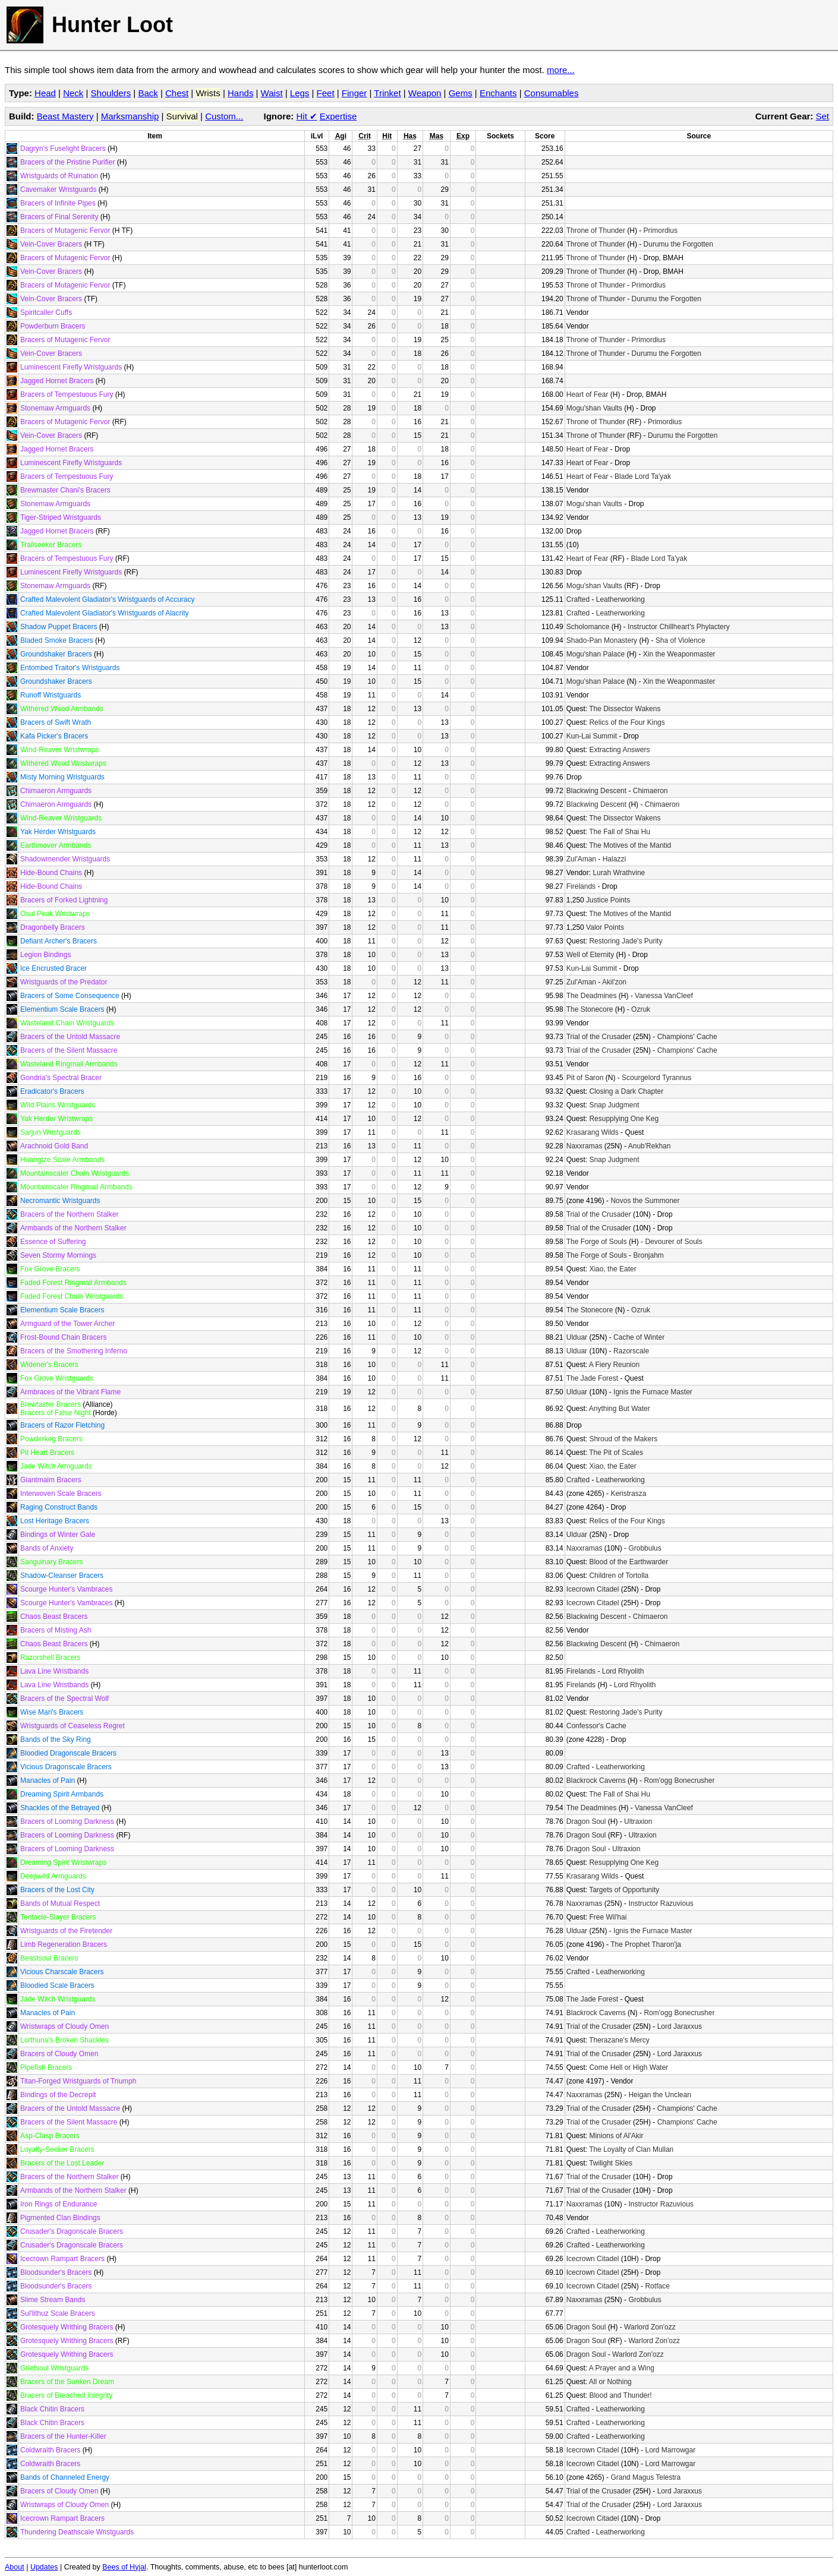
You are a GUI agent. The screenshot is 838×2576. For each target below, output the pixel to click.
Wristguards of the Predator (64, 982)
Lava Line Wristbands (54, 1671)
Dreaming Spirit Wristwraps (63, 1862)
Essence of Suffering (53, 1242)
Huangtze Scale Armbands (62, 1160)
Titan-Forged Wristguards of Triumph (78, 2081)
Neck (73, 93)
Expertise (338, 116)
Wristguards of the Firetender (66, 1931)
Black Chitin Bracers (52, 2409)
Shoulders (111, 93)
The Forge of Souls (596, 1242)
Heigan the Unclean (659, 2095)
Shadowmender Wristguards (65, 859)
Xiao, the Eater (612, 1269)
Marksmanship (130, 116)
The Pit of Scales (616, 1452)
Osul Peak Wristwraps (55, 914)
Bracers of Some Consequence (69, 996)
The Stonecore (589, 1009)
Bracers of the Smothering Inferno (73, 1351)
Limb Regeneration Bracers (63, 1944)
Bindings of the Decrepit (58, 2095)
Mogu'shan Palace (595, 654)
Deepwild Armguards (53, 1876)
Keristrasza (628, 1493)
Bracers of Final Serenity (59, 217)
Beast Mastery (65, 116)
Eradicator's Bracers (52, 1091)
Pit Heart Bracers (47, 1452)
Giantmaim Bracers (50, 1480)
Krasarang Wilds (592, 1132)
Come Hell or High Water (628, 2067)
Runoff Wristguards (50, 695)
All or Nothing (610, 2382)
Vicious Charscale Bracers (62, 1972)
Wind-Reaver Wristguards (61, 818)
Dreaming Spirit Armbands (61, 1794)
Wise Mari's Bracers (51, 1712)
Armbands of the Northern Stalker (73, 1228)
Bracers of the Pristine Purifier (67, 162)
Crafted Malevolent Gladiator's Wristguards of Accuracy (107, 599)
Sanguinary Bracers (51, 1562)
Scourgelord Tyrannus (656, 1078)
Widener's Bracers (49, 1364)
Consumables (551, 93)
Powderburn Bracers (52, 326)
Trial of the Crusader (598, 1037)
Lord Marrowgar (670, 2450)
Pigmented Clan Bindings (60, 2218)
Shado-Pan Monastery (601, 640)
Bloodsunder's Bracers (56, 2272)
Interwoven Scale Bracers (61, 1493)
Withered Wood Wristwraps (63, 763)
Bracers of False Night (55, 1413)
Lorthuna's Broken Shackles (64, 2040)
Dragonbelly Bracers (52, 927)
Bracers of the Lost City (57, 1890)
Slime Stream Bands (52, 2300)
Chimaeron (650, 791)
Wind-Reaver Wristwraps (59, 750)
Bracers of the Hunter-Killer (63, 2436)
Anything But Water (619, 1408)
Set (822, 116)
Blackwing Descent (596, 791)
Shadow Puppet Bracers (58, 627)
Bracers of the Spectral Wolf (64, 1698)
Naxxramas (584, 1146)
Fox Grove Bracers (50, 1269)
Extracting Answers (619, 750)
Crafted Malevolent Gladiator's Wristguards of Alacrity (104, 613)
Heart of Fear (587, 394)
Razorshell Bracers (50, 1657)
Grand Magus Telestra (645, 2477)
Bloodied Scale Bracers (57, 1985)
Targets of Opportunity (624, 1890)
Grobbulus (644, 1548)
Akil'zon (614, 982)
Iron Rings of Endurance (58, 2204)
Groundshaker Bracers (56, 654)
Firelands (581, 886)
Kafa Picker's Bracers (54, 736)
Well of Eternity (590, 955)
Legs (300, 93)
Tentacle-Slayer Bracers (58, 1917)
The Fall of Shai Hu (619, 832)
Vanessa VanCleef (664, 996)
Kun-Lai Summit (591, 736)
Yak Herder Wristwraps (56, 1119)
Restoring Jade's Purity (625, 941)
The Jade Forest (592, 1378)
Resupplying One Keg (624, 1119)
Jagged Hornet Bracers (56, 381)
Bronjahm (648, 1255)
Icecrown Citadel (592, 1589)
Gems (460, 93)
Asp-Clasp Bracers (50, 2136)
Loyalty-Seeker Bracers (57, 2149)
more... (561, 70)
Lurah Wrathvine (619, 873)
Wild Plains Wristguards (57, 1105)
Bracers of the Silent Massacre (68, 1050)
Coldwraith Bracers (50, 2450)
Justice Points (608, 900)
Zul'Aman (581, 859)
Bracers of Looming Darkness (67, 1821)
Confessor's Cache (596, 1726)
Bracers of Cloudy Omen (59, 2054)
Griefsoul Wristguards (54, 2368)
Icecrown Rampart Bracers (62, 2259)
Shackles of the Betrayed (59, 1808)
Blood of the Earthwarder (628, 1562)
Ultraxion (638, 1821)
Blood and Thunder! (620, 2395)
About (14, 2567)
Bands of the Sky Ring (55, 1739)
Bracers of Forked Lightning (64, 900)
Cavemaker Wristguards (58, 189)
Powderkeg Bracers (51, 1439)
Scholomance (588, 627)
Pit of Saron (585, 1078)
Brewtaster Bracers (50, 1404)
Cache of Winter (638, 1337)
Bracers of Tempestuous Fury (67, 394)
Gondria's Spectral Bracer (61, 1078)
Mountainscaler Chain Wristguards (74, 1173)
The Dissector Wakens (624, 709)
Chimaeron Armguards (56, 791)
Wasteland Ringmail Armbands (69, 1064)
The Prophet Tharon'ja (645, 1944)
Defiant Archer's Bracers (58, 941)
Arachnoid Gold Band (54, 1146)
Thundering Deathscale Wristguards (77, 2532)
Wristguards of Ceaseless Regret (72, 1726)
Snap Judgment (614, 1105)
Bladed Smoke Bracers (56, 640)
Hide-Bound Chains (51, 873)
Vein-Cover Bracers (51, 244)
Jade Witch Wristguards (58, 1999)
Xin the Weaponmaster (679, 654)
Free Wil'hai (607, 1917)
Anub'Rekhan (649, 1146)
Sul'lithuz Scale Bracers (57, 2313)
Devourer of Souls (673, 1242)
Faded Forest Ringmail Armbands (73, 1282)
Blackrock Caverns (596, 1780)
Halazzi (614, 859)
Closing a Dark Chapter (626, 1091)
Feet (326, 93)
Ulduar (576, 1337)
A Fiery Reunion (614, 1364)
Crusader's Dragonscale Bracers (71, 2231)
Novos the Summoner (644, 1201)
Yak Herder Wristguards (58, 832)
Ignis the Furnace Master (652, 1392)
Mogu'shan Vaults (594, 408)
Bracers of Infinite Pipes (58, 203)
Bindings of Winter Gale (57, 1534)
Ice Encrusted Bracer (53, 968)
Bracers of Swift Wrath (55, 722)
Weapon (425, 93)
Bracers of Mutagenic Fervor (65, 230)
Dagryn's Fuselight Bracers (63, 148)
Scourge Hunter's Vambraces (66, 1589)
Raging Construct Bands (58, 1507)
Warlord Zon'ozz (650, 2327)
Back (147, 93)
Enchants (498, 93)
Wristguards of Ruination (59, 176)
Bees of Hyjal (124, 2567)
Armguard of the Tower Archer (67, 1323)
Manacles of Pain (47, 1780)
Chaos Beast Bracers (53, 1616)
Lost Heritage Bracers (54, 1521)
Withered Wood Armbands (61, 709)
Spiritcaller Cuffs (46, 312)
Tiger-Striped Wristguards (60, 517)
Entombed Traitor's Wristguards (69, 668)
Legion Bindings (45, 955)
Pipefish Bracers (46, 2067)
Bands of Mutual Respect (60, 1903)
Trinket (387, 93)
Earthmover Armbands (55, 845)
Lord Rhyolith (623, 1671)
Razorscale (631, 1351)
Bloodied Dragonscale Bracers (68, 1753)
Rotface (657, 2286)
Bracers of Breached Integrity (66, 2395)
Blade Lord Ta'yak (643, 476)
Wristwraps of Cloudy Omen (64, 2026)
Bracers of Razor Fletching (62, 1425)
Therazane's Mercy (619, 2040)
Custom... (224, 116)
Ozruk (640, 1009)
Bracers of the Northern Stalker (69, 1214)
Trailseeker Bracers (51, 545)
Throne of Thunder (595, 230)
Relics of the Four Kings (626, 722)
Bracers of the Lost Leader (62, 2163)
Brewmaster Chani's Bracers (65, 490)
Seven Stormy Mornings (58, 1255)
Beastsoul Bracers (49, 1958)
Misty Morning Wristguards (62, 777)
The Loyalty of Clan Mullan (631, 2149)
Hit (307, 116)
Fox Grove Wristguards (56, 1378)
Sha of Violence (680, 640)
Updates (44, 2567)
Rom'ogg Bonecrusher (679, 1780)
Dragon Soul (586, 1821)
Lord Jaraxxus (679, 2026)
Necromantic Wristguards (60, 1201)
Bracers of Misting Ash (55, 1630)
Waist (272, 93)
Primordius (661, 230)
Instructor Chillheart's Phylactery (679, 627)
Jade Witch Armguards (56, 1466)
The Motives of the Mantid (630, 845)
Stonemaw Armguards (55, 408)
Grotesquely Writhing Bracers (67, 2327)
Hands (240, 93)
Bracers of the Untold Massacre (70, 1037)
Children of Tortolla (618, 1575)
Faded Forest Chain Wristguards (71, 1296)
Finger (354, 93)
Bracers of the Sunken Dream (67, 2382)
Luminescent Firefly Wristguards (71, 367)
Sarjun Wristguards (50, 1132)
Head (45, 93)
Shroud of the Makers (623, 1439)
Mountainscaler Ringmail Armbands (76, 1187)
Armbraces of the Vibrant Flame (70, 1392)
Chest (176, 93)
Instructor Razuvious (660, 1903)
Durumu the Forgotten (678, 244)
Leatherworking (620, 599)
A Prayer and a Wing (621, 2368)
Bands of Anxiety (46, 1548)
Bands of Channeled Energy (64, 2477)
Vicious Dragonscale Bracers (66, 1767)
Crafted (578, 599)
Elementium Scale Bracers (62, 1009)
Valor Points (605, 927)
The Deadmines (591, 996)
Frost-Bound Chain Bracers (63, 1337)
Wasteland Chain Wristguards (67, 1023)
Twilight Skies (610, 2163)
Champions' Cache (687, 1037)
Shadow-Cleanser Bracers (61, 1575)
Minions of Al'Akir (616, 2136)
